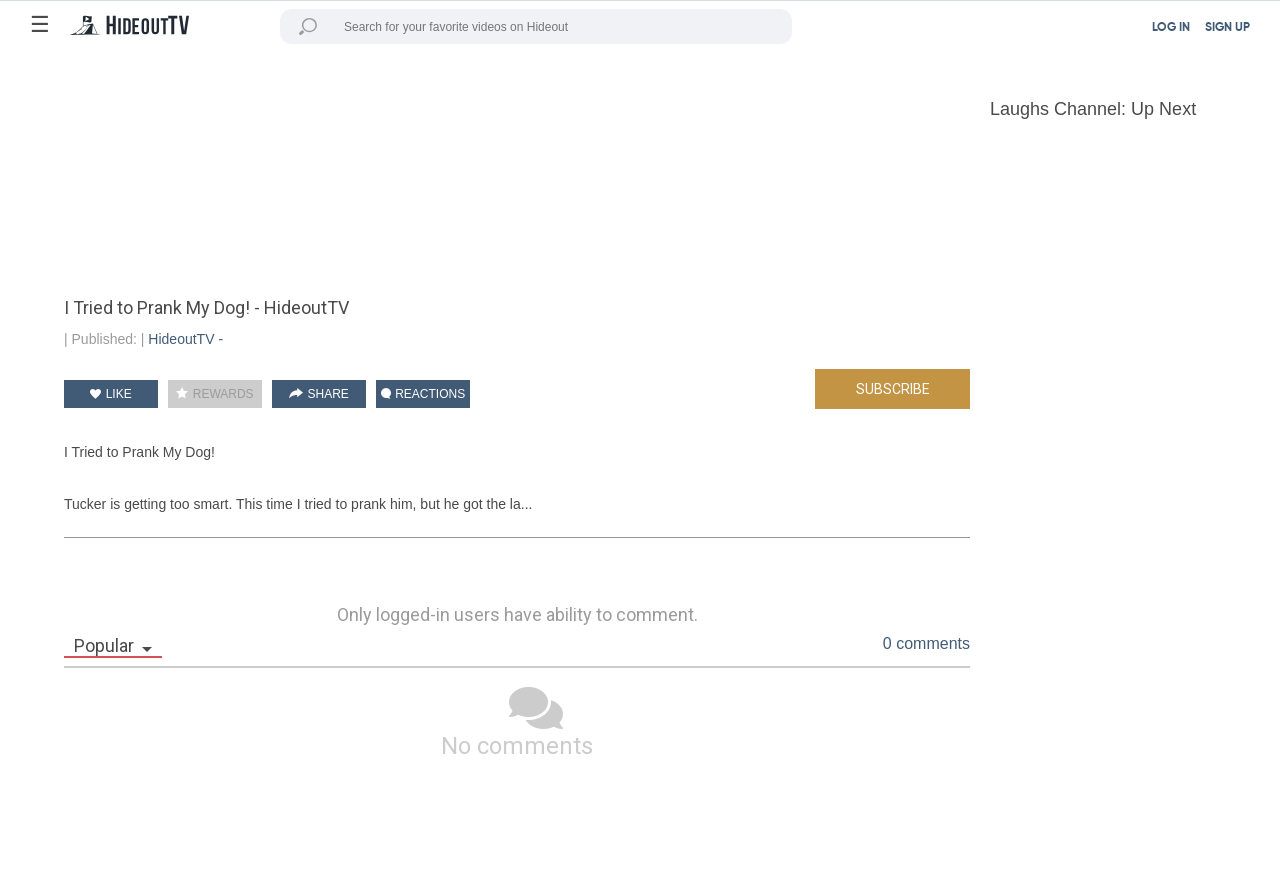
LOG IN (1171, 28)
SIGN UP (1227, 28)
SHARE (319, 394)
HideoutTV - (185, 339)
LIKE (110, 394)
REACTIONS (423, 394)
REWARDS (214, 394)
